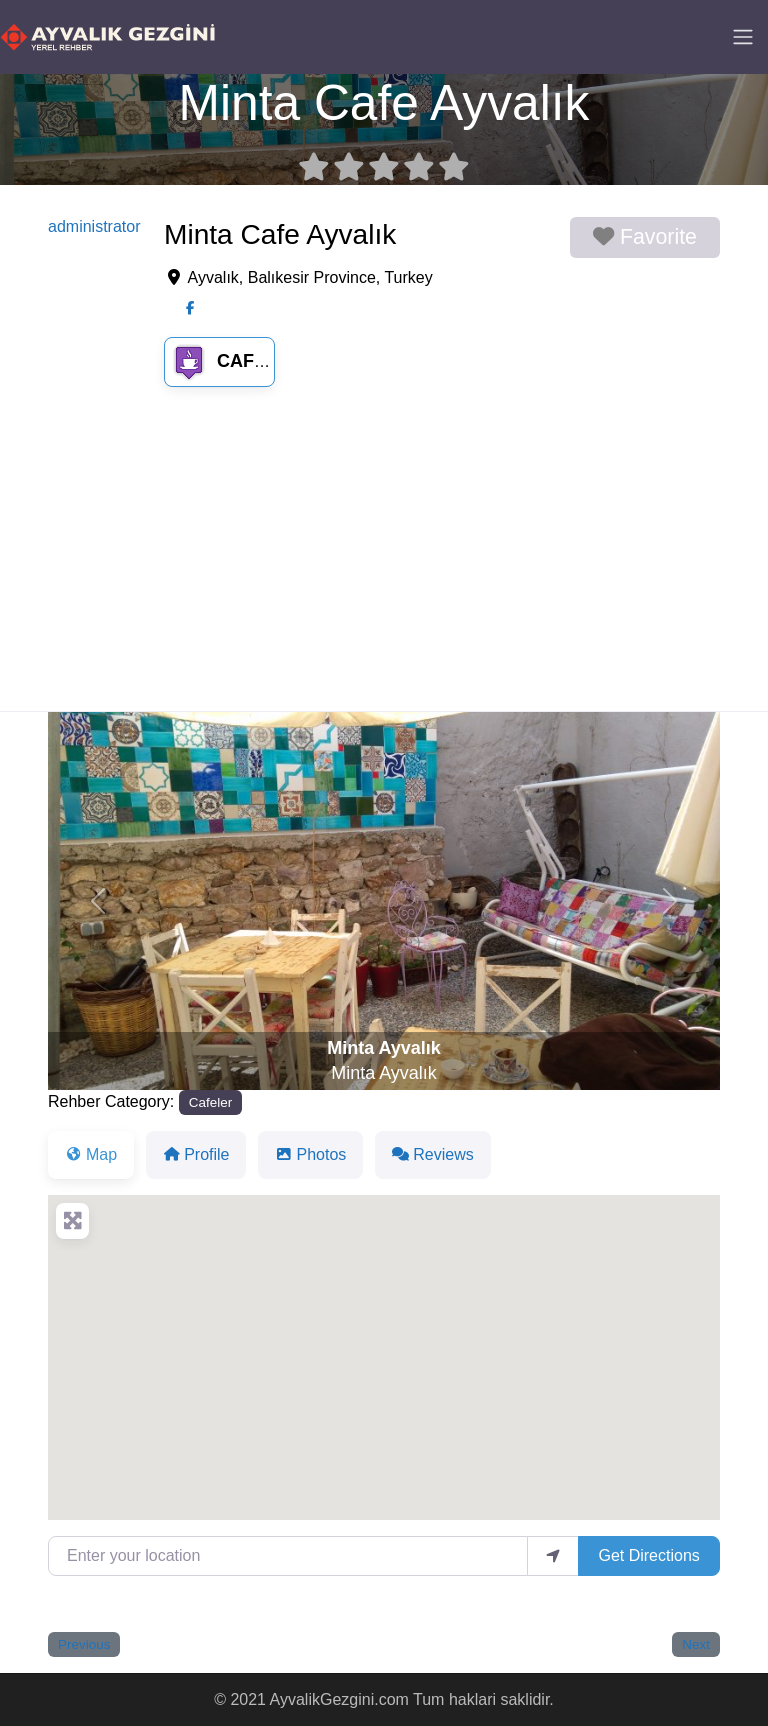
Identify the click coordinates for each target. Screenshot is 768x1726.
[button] (98, 901)
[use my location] (553, 1556)
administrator (94, 226)
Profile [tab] (196, 1154)
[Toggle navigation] (743, 37)
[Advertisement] (384, 561)
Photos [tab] (310, 1154)
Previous (84, 1644)
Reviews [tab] (432, 1154)
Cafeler (235, 361)
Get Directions (648, 1555)
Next (696, 1644)
